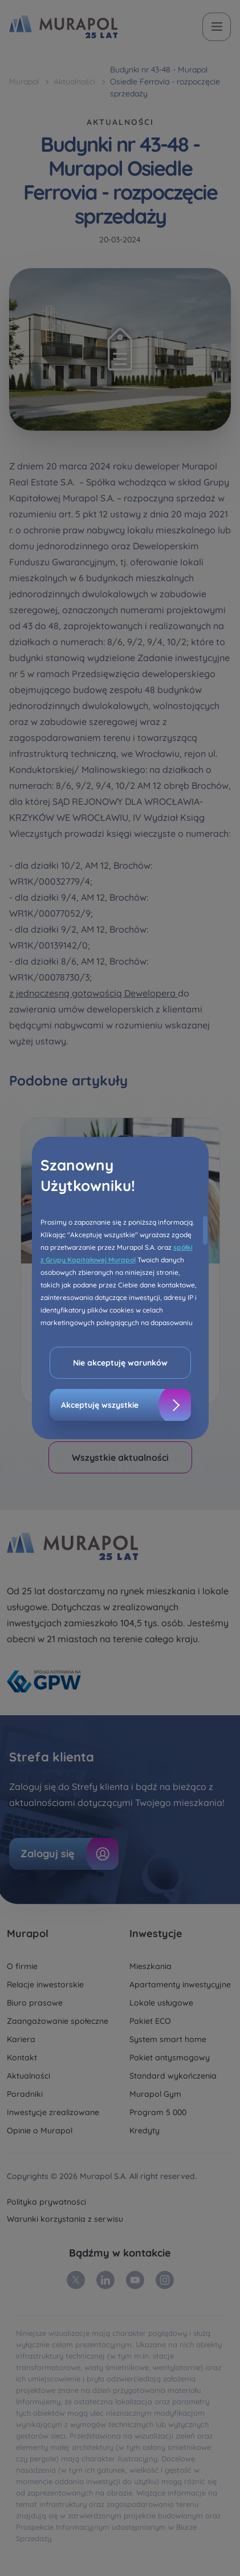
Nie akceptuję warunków (120, 1363)
